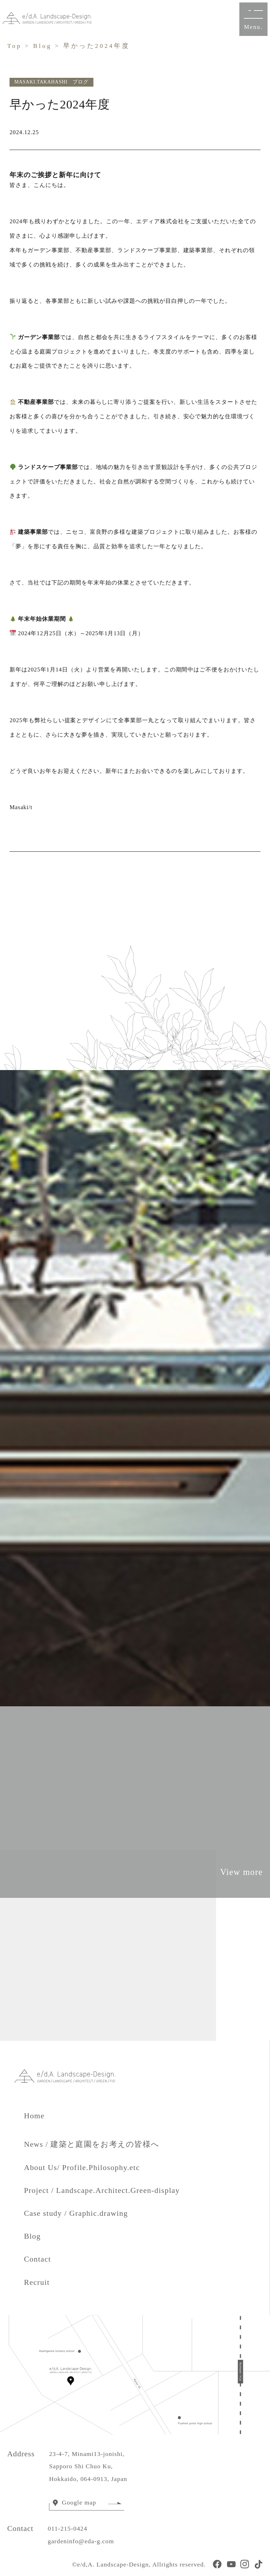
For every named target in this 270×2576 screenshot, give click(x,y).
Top (14, 45)
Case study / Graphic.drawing (76, 2213)
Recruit (37, 2282)
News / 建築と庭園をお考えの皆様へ (91, 2144)
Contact (37, 2259)
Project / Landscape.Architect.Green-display (102, 2190)
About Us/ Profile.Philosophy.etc (82, 2167)
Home (42, 2116)
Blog (42, 45)
